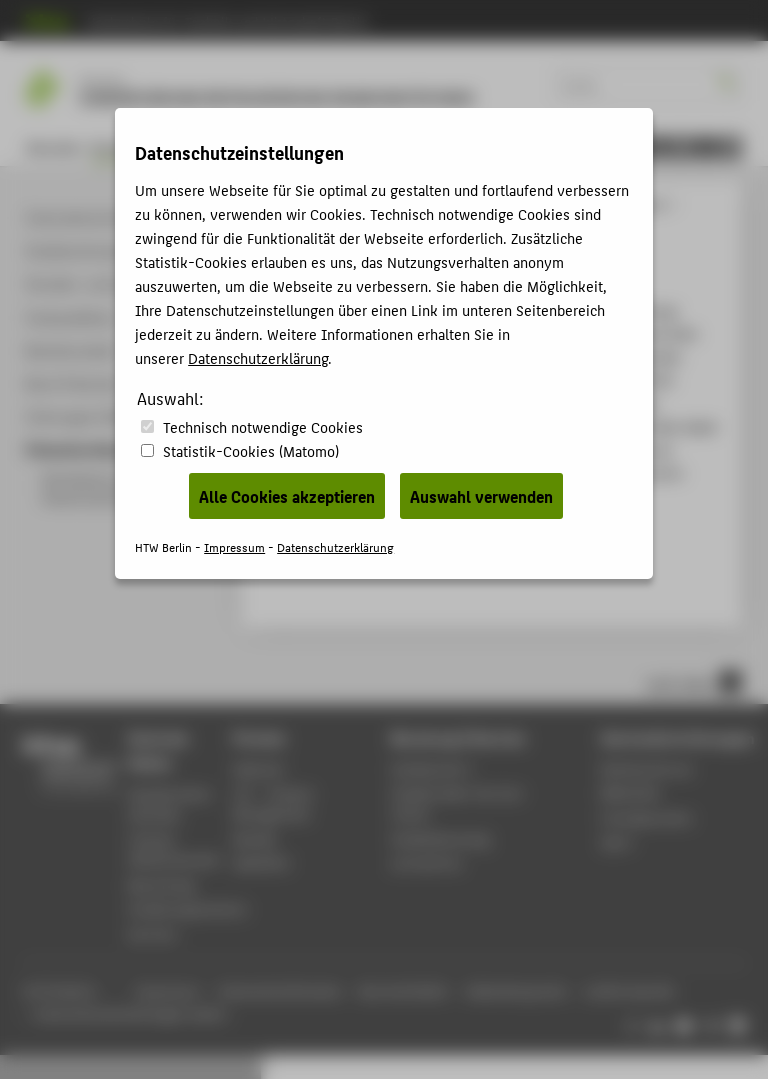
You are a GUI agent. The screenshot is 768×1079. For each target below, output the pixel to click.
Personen (255, 147)
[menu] (694, 147)
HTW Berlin (290, 204)
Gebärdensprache (516, 991)
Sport (617, 841)
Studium (115, 147)
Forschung (325, 147)
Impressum (167, 991)
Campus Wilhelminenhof (174, 849)
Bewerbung (184, 147)
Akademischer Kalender (170, 804)
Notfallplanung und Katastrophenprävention (488, 497)
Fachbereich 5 (487, 147)
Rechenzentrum (647, 768)
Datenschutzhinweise (280, 991)
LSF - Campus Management (273, 803)
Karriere (152, 933)
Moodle (255, 838)
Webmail (258, 768)
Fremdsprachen (647, 817)
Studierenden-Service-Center (459, 803)
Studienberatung (440, 838)
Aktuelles (54, 147)
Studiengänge (363, 204)
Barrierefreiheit (403, 991)
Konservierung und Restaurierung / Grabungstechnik (537, 204)
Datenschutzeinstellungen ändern (131, 1014)
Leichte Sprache (630, 991)
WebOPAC (262, 862)
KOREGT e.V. (401, 147)
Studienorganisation (187, 908)
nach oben (694, 682)
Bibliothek (631, 792)
